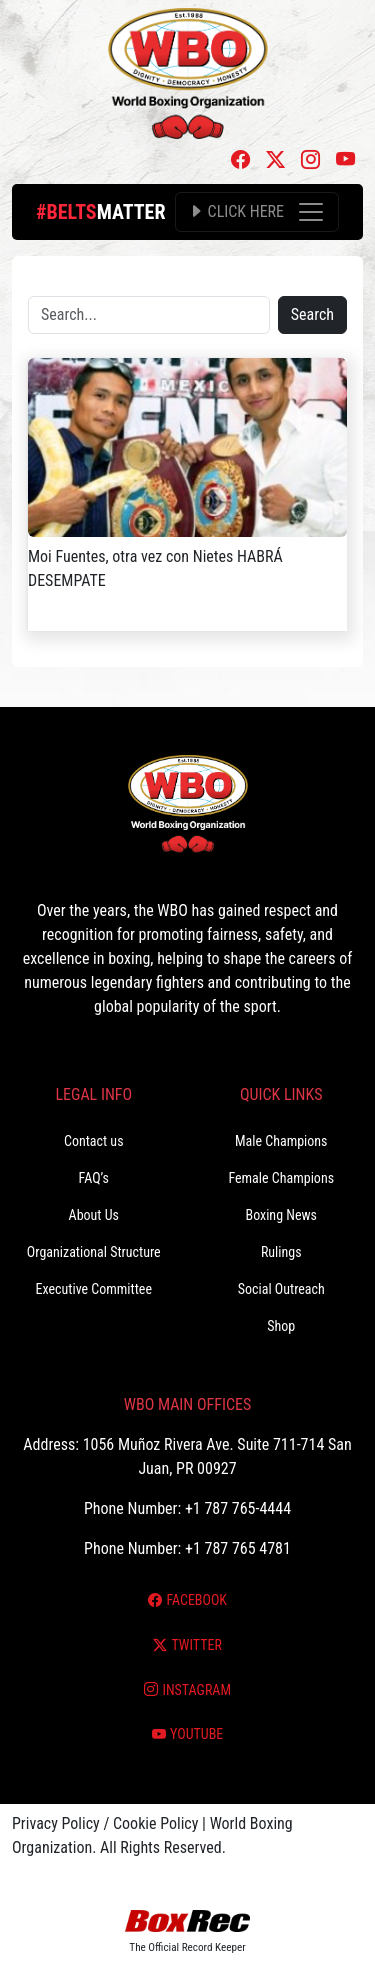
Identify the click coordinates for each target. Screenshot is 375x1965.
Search (312, 314)
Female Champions (281, 1178)
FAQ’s (94, 1178)
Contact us (94, 1141)
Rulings (281, 1252)
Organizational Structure (94, 1252)
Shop (281, 1326)
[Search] (149, 315)
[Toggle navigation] (257, 212)
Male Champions (281, 1141)
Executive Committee (94, 1289)
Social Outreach (281, 1289)
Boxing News (281, 1215)
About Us (94, 1215)
